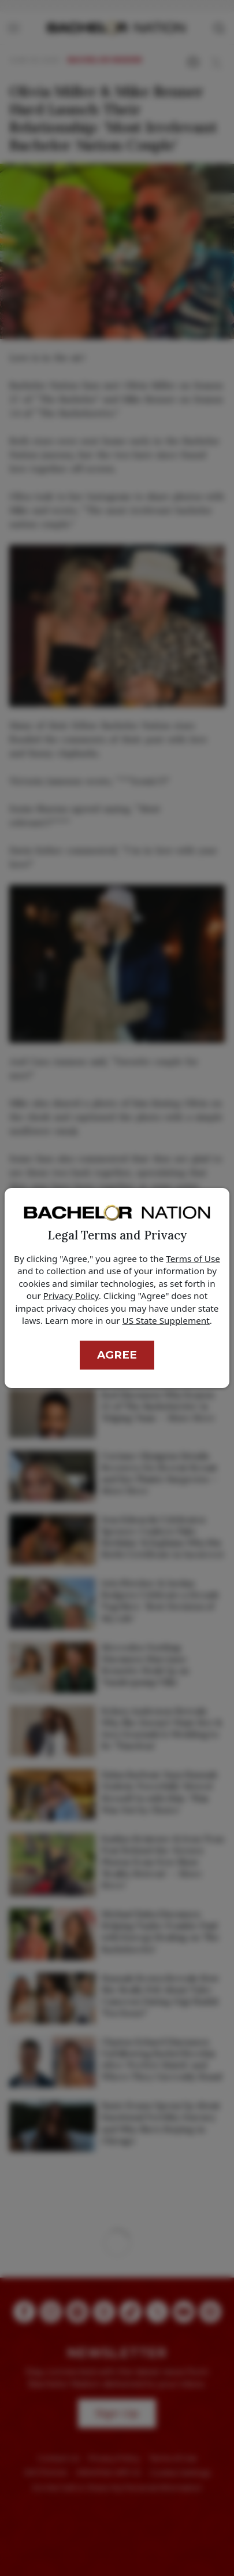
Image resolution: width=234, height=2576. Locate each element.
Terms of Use (193, 1258)
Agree (117, 1354)
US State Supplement (166, 1320)
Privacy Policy (71, 1295)
